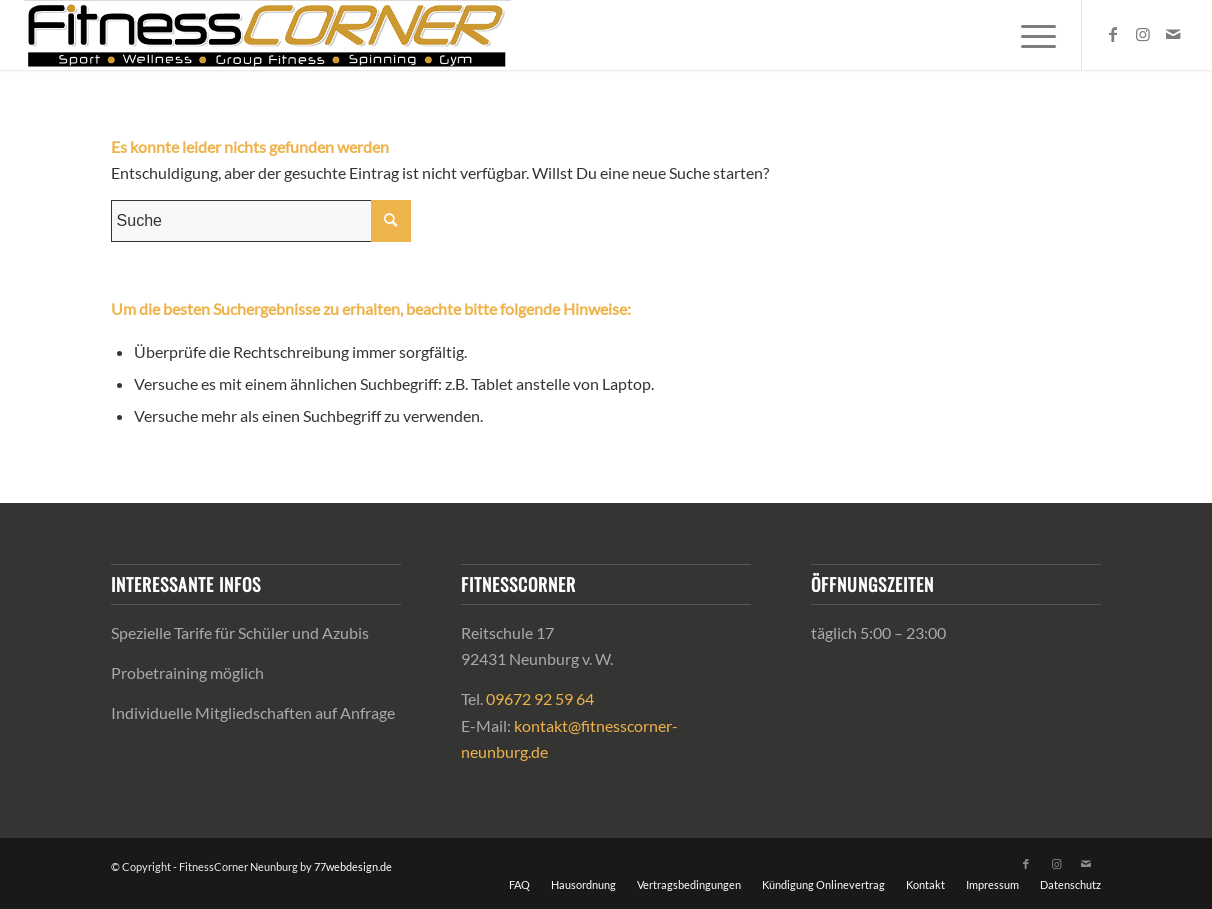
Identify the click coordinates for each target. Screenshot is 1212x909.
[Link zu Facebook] (1113, 34)
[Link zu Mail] (1173, 34)
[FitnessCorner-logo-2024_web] (267, 35)
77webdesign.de (353, 866)
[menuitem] (1032, 35)
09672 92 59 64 (540, 698)
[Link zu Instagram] (1143, 34)
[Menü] (1032, 35)
